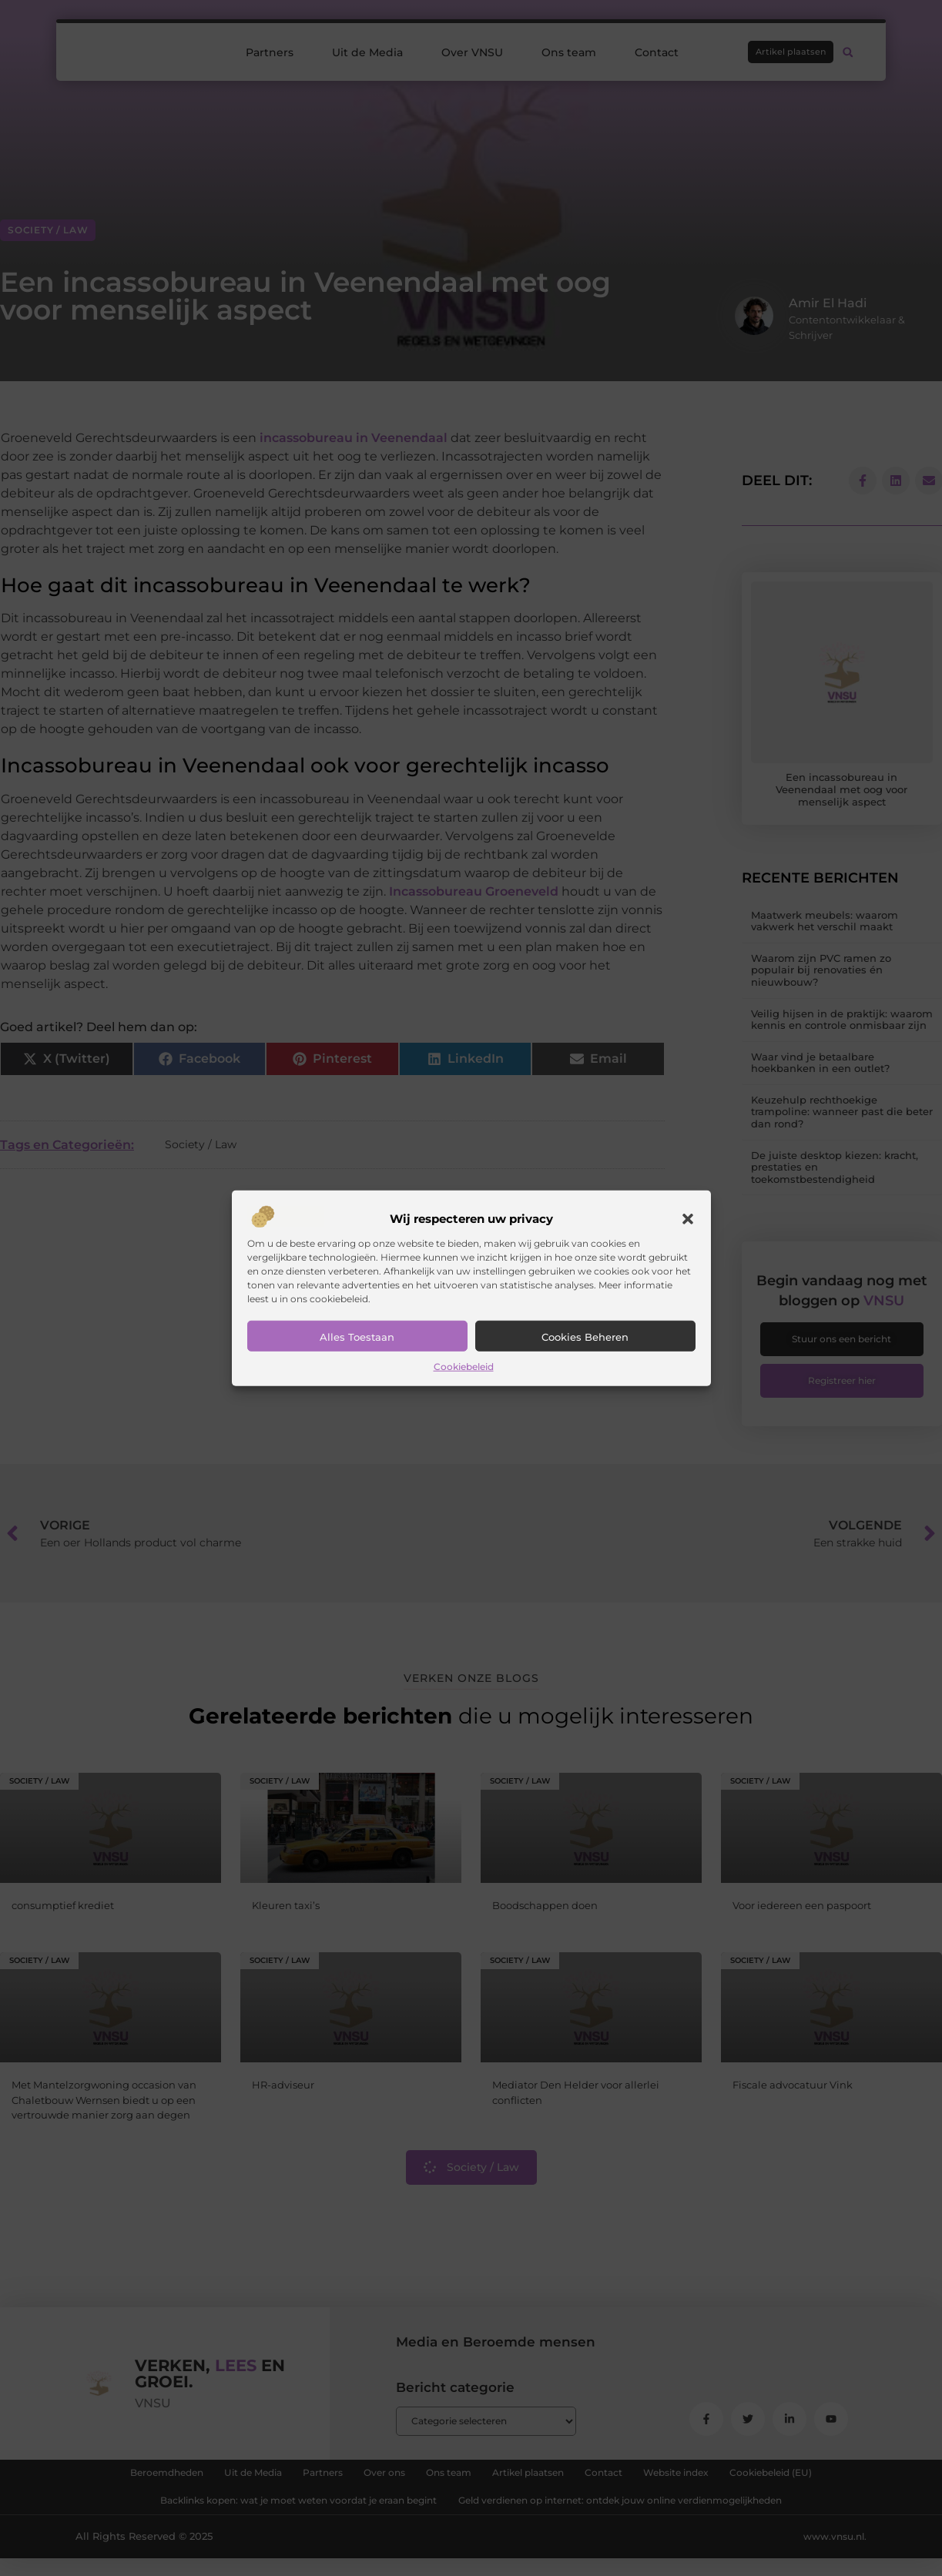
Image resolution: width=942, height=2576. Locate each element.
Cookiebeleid (464, 1366)
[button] (688, 1219)
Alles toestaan (357, 1337)
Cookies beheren (585, 1337)
